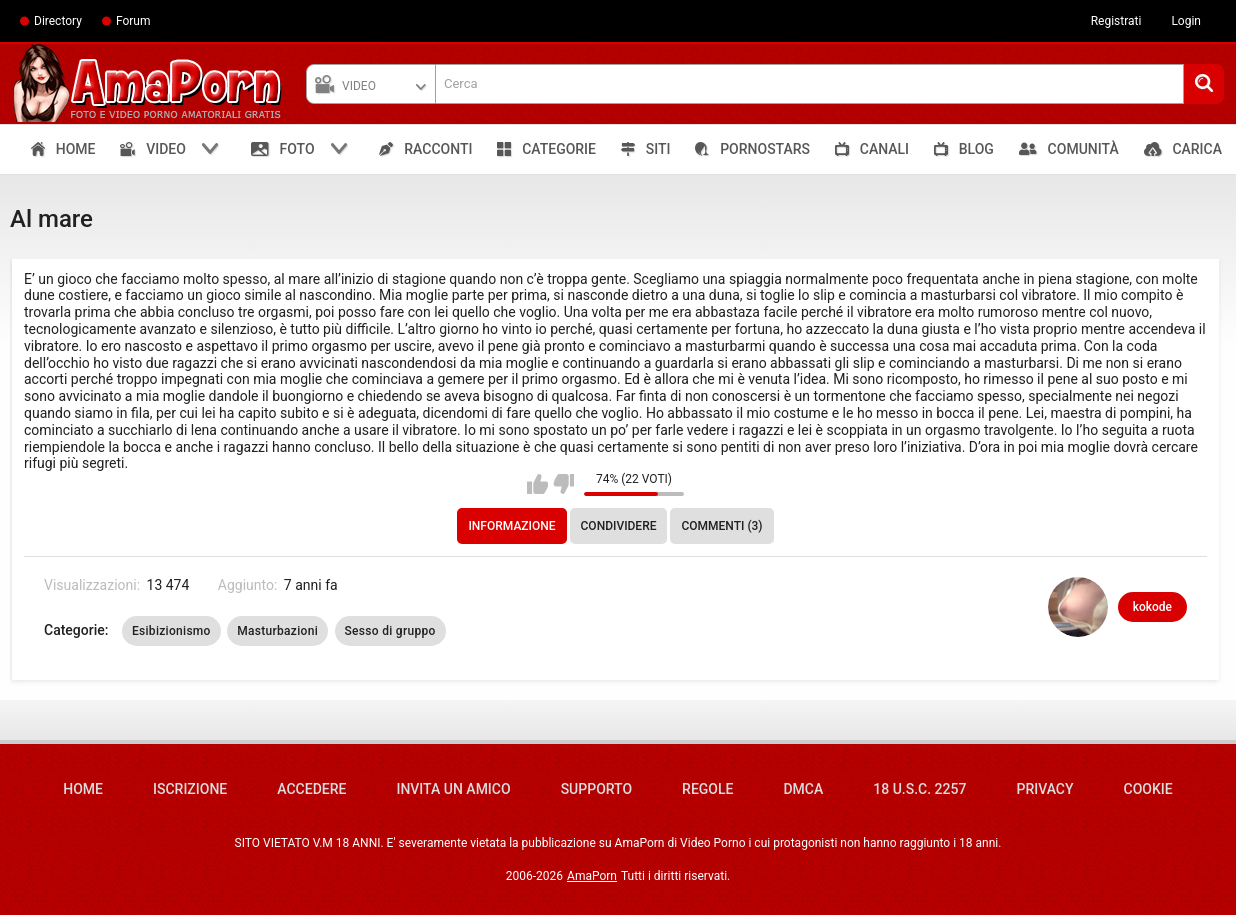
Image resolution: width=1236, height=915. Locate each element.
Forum (133, 21)
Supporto (596, 789)
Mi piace (537, 484)
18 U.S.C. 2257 (919, 789)
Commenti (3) (721, 526)
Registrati (1116, 21)
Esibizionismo (171, 631)
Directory (58, 21)
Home (83, 789)
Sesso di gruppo (390, 631)
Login (1186, 21)
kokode (1152, 607)
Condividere (619, 526)
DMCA (803, 789)
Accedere (311, 789)
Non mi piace (563, 484)
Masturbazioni (277, 631)
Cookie (1148, 789)
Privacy (1044, 789)
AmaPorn (592, 876)
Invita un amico (453, 789)
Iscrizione (190, 789)
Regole (707, 789)
